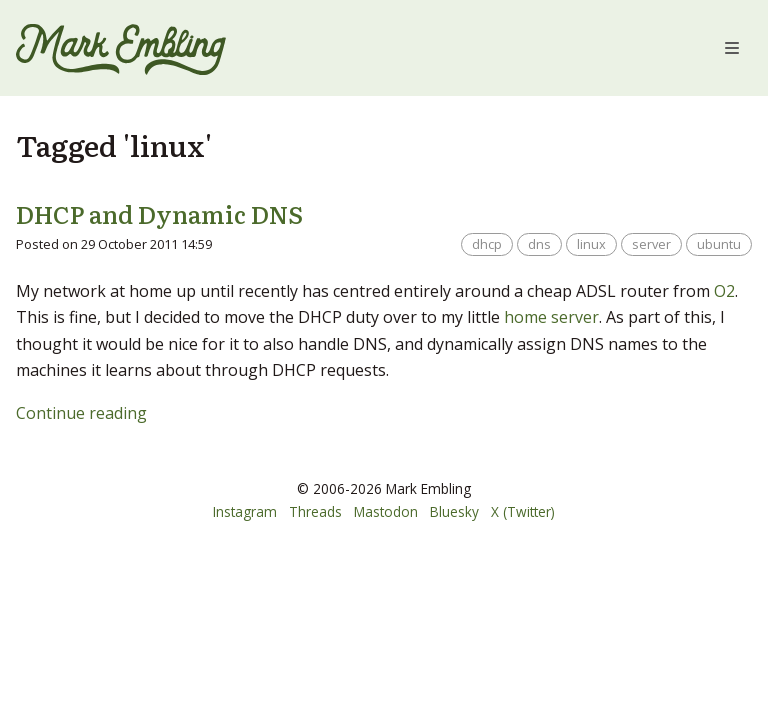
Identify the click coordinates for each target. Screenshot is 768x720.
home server (551, 317)
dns (539, 244)
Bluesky (454, 511)
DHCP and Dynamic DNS (159, 213)
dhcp (487, 244)
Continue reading (81, 413)
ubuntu (719, 244)
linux (591, 244)
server (651, 244)
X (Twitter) (523, 511)
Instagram (245, 511)
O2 (724, 291)
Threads (315, 511)
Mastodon (386, 511)
